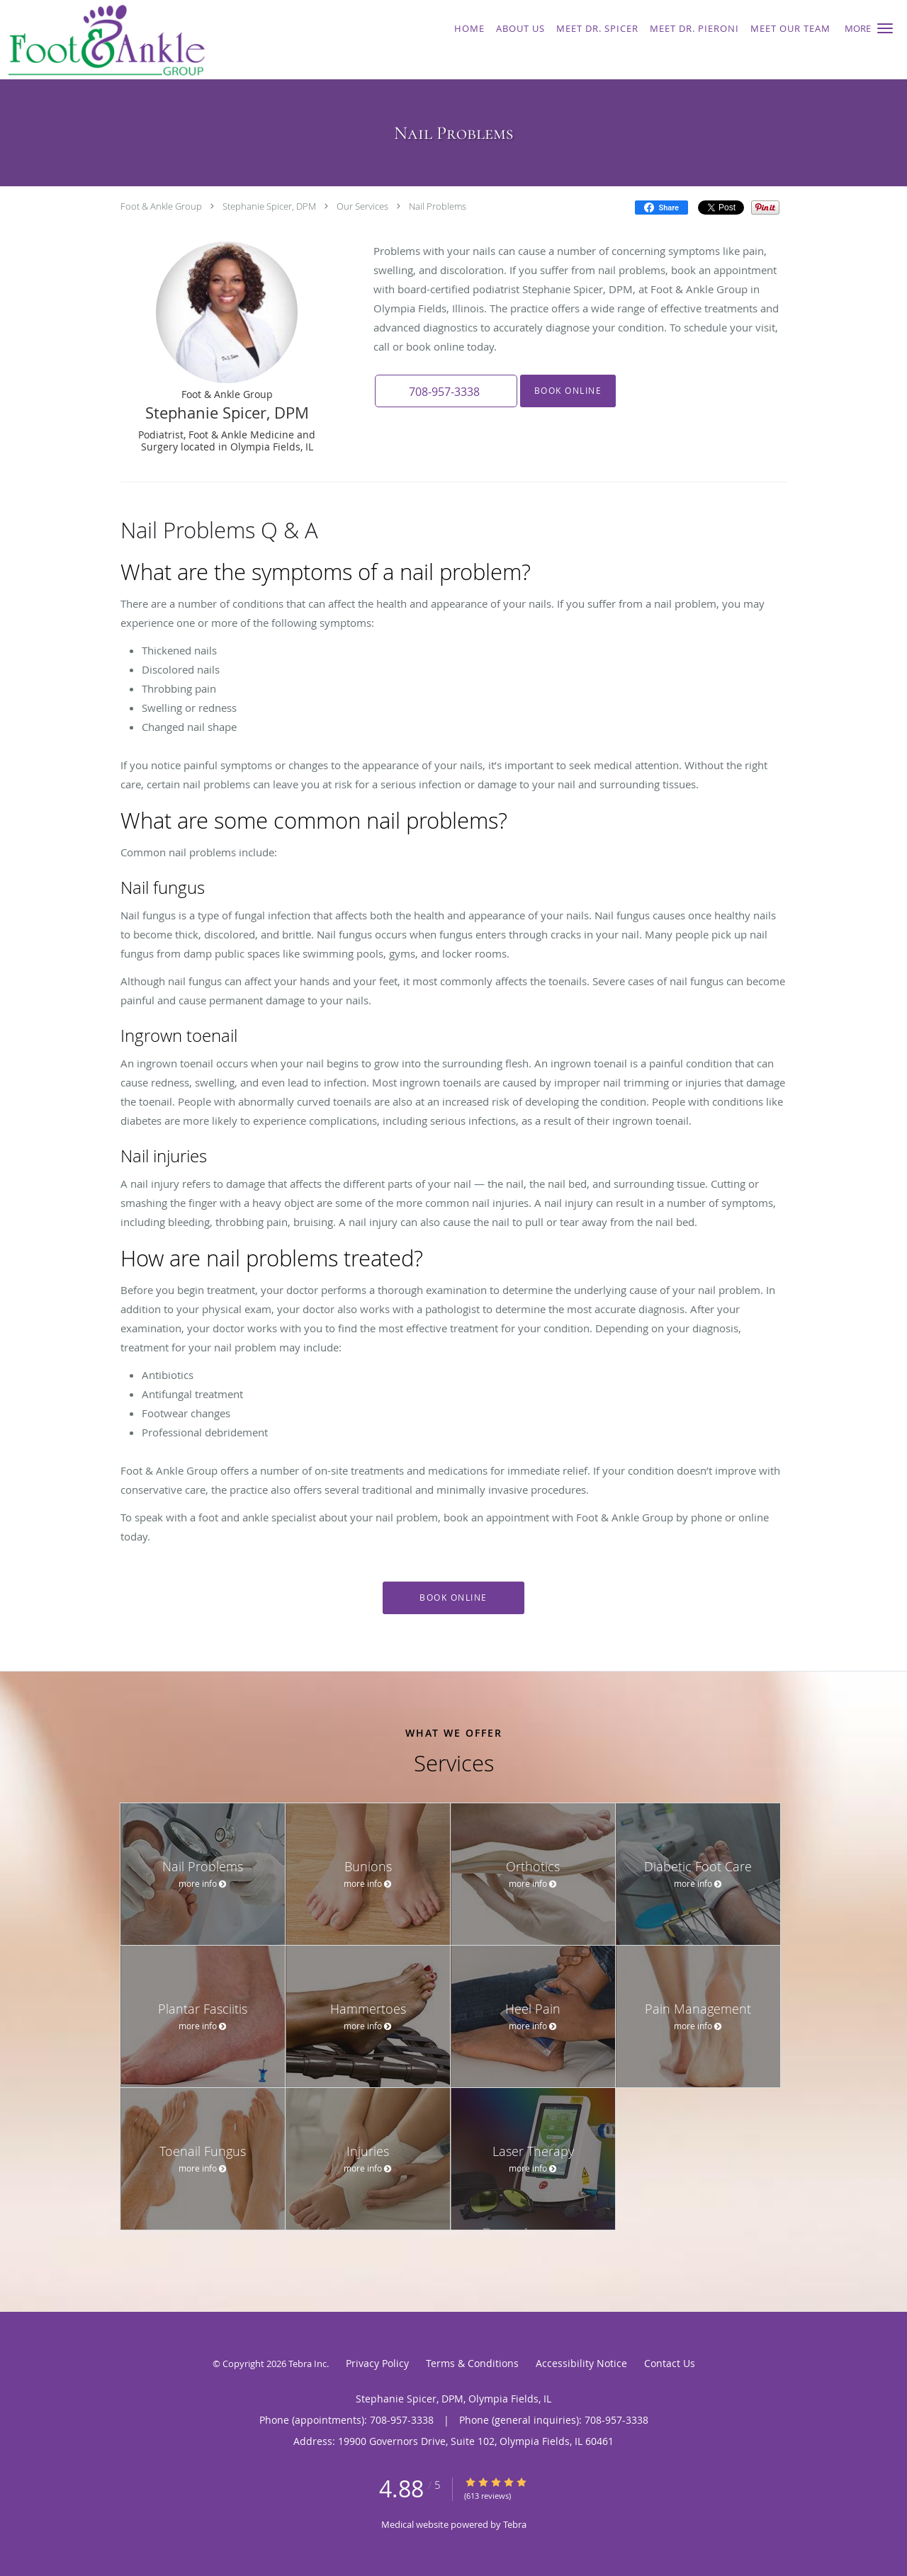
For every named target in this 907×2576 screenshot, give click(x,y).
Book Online (568, 391)
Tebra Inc (307, 2363)
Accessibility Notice (581, 2363)
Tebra (514, 2524)
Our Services (362, 206)
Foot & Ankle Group (161, 206)
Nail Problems (437, 206)
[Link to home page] (172, 39)
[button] (885, 28)
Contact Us (669, 2363)
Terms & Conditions (472, 2363)
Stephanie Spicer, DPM (269, 206)
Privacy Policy (377, 2363)
